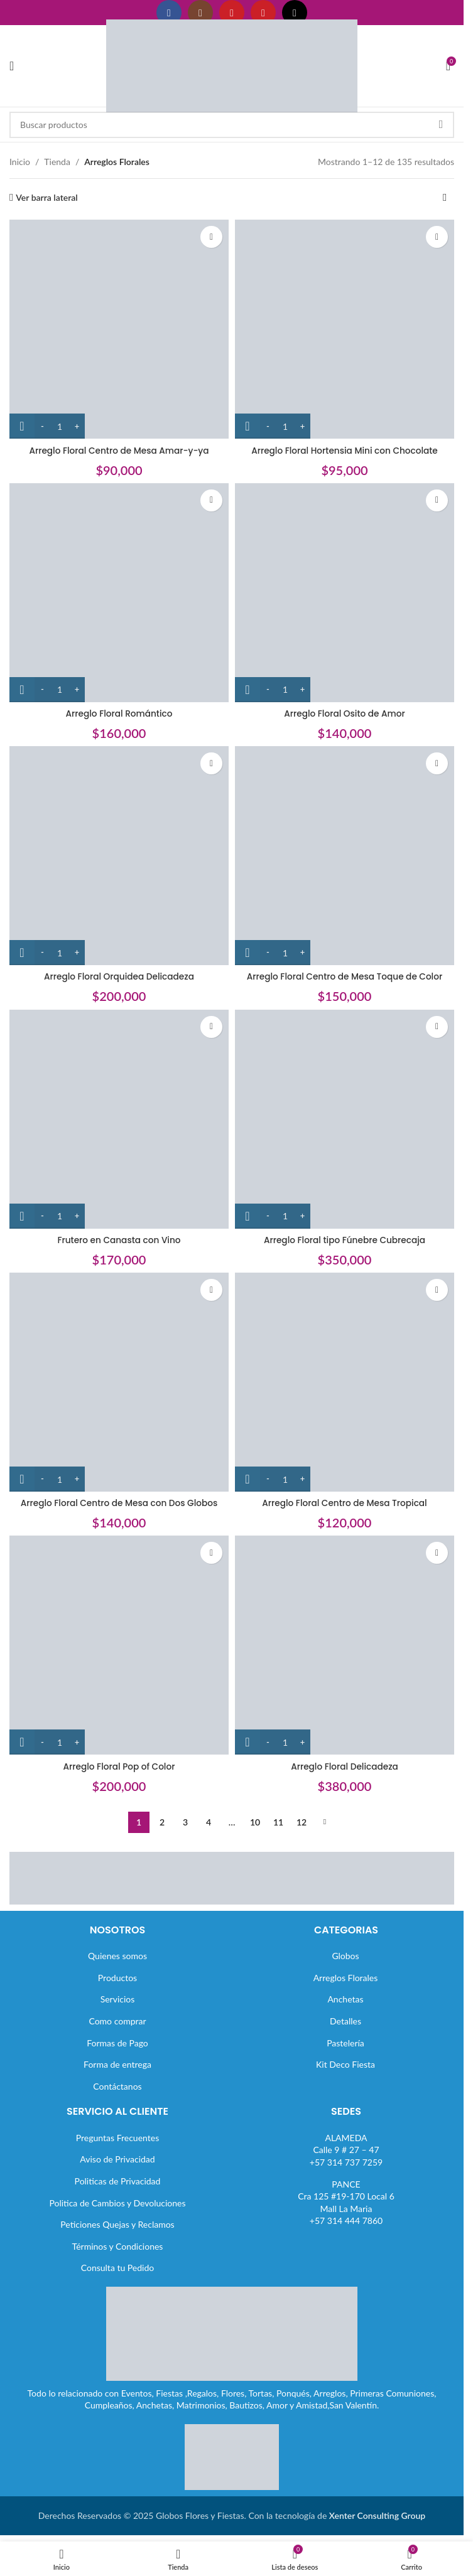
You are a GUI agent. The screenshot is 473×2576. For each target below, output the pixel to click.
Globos (345, 1955)
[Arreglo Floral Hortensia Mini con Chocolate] (344, 329)
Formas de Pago (117, 2043)
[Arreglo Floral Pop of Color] (119, 1645)
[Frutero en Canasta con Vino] (119, 1119)
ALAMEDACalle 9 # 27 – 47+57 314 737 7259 (346, 2149)
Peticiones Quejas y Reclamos (117, 2224)
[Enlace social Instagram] (200, 12)
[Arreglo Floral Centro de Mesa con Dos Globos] (119, 1382)
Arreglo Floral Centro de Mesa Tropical (344, 1503)
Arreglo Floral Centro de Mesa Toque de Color (344, 976)
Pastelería (345, 2043)
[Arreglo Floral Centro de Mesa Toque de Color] (344, 855)
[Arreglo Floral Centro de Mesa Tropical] (344, 1382)
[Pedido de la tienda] (444, 197)
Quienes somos (117, 1955)
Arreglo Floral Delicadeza (345, 1766)
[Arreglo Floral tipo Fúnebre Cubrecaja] (344, 1119)
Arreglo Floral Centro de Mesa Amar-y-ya (119, 450)
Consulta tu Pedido (118, 2267)
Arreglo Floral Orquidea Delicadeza (119, 976)
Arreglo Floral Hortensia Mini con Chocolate (344, 450)
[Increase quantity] (77, 426)
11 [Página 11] (278, 1822)
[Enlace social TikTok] (294, 12)
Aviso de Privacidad (117, 2159)
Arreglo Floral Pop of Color (119, 1766)
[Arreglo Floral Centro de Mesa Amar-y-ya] (119, 329)
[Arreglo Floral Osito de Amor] (344, 592)
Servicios (118, 1999)
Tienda (57, 161)
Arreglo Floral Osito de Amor (344, 713)
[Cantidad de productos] (59, 426)
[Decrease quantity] (42, 426)
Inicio (19, 161)
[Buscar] (231, 125)
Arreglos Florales (345, 1977)
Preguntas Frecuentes (117, 2137)
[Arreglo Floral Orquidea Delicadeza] (119, 855)
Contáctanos (117, 2086)
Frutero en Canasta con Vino (119, 1240)
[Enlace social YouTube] (231, 12)
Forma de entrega (117, 2064)
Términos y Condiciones (117, 2246)
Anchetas (345, 1999)
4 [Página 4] (208, 1822)
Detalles (345, 2021)
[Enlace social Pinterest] (263, 12)
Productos (117, 1977)
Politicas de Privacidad (118, 2181)
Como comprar (117, 2021)
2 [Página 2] (162, 1822)
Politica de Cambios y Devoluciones (117, 2203)
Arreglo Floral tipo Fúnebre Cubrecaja (345, 1240)
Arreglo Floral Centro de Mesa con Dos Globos (119, 1503)
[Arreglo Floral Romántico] (119, 592)
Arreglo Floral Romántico (118, 713)
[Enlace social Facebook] (169, 12)
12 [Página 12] (301, 1822)
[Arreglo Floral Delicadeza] (344, 1645)
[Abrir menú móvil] (11, 65)
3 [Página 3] (185, 1822)
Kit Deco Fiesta (345, 2064)
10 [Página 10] (255, 1822)
